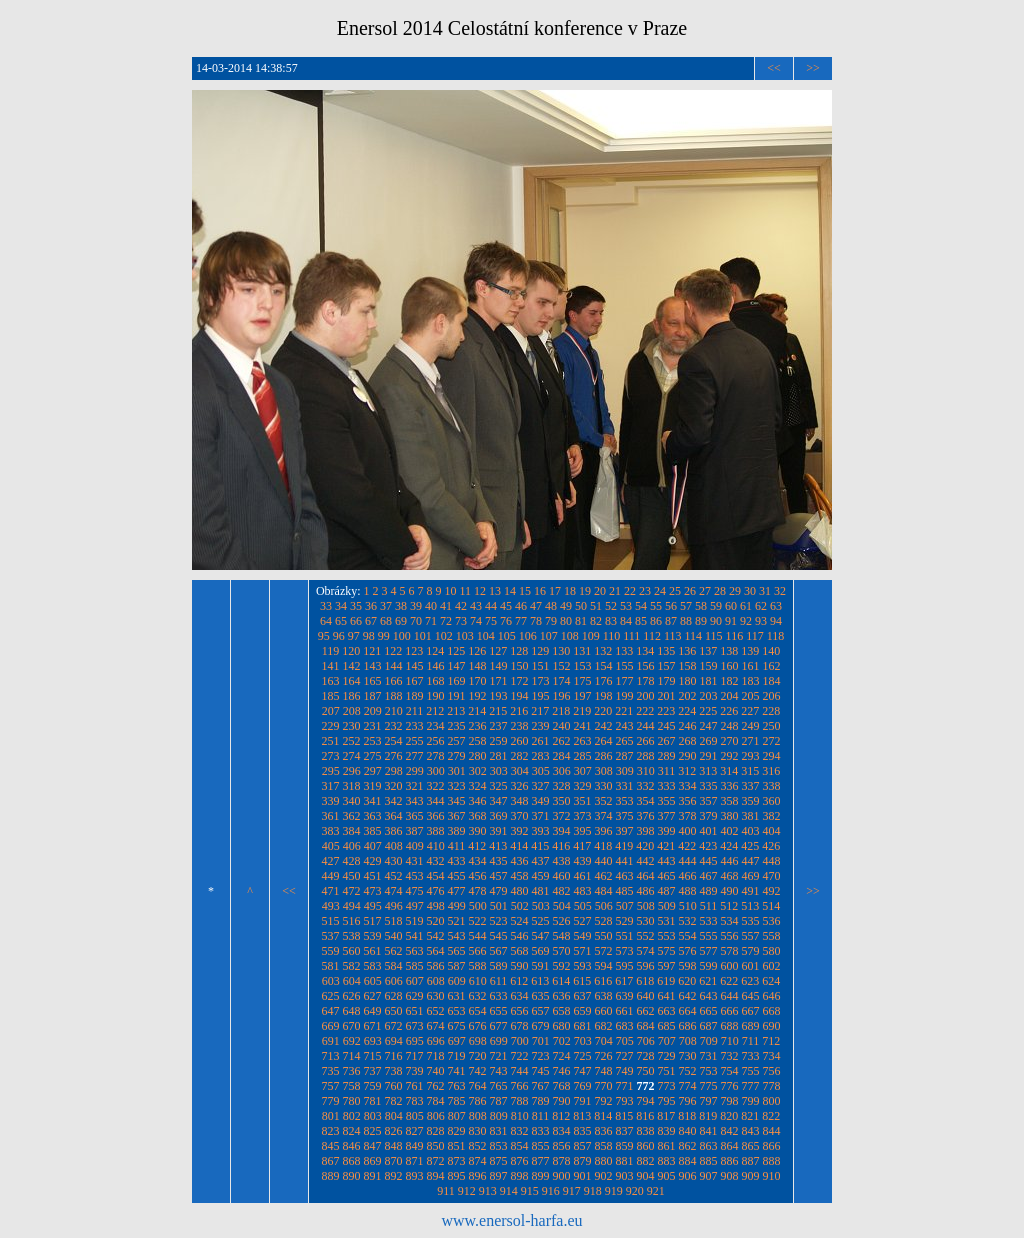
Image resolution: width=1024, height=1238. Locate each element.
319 (373, 786)
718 (436, 1056)
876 (520, 1161)
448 (772, 861)
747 (583, 1071)
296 (352, 771)
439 (583, 861)
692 (352, 1041)
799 (751, 1101)
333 (667, 786)
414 (519, 846)
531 (667, 921)
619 (666, 981)
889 (331, 1176)
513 (750, 906)
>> (813, 68)
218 (561, 711)
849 (415, 1146)
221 (624, 711)
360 (772, 801)
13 (495, 591)
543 (457, 936)
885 (709, 1161)
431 (415, 861)
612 (519, 981)
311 (667, 771)
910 (772, 1176)
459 (541, 876)
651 (415, 1011)
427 (331, 861)
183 (751, 681)
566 (478, 951)
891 (373, 1176)
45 (506, 606)
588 (478, 966)
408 (394, 846)
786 (478, 1101)
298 (394, 771)
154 (604, 666)
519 (415, 921)
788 (520, 1101)
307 (583, 771)
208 (352, 711)
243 (625, 726)
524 (520, 921)
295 (331, 771)
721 (499, 1056)
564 (436, 951)
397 (625, 831)
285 (583, 756)
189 (415, 696)
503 (541, 906)
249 (751, 726)
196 (562, 696)
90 (716, 621)
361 (331, 816)
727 (625, 1056)
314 (729, 771)
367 (457, 816)
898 (520, 1176)
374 (604, 816)
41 (446, 606)
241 (583, 726)
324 (478, 786)
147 (457, 666)
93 (761, 621)
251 (331, 741)
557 (751, 936)
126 (477, 651)
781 (373, 1101)
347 (499, 801)
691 (331, 1041)
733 (751, 1056)
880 (604, 1161)
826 (394, 1131)
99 (384, 636)
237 (499, 726)
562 (394, 951)
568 (520, 951)
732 (730, 1056)
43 (476, 606)
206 (772, 696)
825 (373, 1131)
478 (478, 891)
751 (667, 1071)
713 (331, 1056)
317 (331, 786)
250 (772, 726)
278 (436, 756)
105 (507, 636)
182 (730, 681)
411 (457, 846)
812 (561, 1116)
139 (750, 651)
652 (436, 1011)
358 (730, 801)
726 (604, 1056)
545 (499, 936)
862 (688, 1146)
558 (772, 936)
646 (772, 996)
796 (688, 1101)
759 (373, 1086)
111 (631, 636)
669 (331, 1026)
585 (415, 966)
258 (478, 741)
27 (705, 591)
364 (394, 816)
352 (604, 801)
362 (352, 816)
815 (624, 1116)
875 (499, 1161)
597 (667, 966)
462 (604, 876)
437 (541, 861)
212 (435, 711)
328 (562, 786)
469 (751, 876)
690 (772, 1026)
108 (570, 636)
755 (751, 1071)
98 (369, 636)
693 (373, 1041)
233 (415, 726)
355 (667, 801)
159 (709, 666)
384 (352, 831)
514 (771, 906)
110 (612, 636)
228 (771, 711)
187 (373, 696)
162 (772, 666)
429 (373, 861)
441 (625, 861)
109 (591, 636)
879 (583, 1161)
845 (331, 1146)
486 (646, 891)
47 (536, 606)
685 (667, 1026)
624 (771, 981)
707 (667, 1041)
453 (415, 876)
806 (436, 1116)
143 (373, 666)
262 (562, 741)
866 (772, 1146)
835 (583, 1131)
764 (478, 1086)
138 (729, 651)
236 (478, 726)
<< (774, 68)
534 (730, 921)
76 (506, 621)
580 (772, 951)
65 (341, 621)
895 (457, 1176)
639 (625, 996)
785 (457, 1101)
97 (354, 636)
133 (624, 651)
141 (331, 666)
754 (730, 1071)
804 (394, 1116)
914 (509, 1191)
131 (582, 651)
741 (457, 1071)
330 (604, 786)
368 (478, 816)
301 (457, 771)
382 (772, 816)
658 (562, 1011)
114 (693, 636)
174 (562, 681)
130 (561, 651)
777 (751, 1086)
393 (541, 831)
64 (326, 621)
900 (562, 1176)
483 (583, 891)
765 (499, 1086)
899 (541, 1176)
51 (596, 606)
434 (478, 861)
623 (750, 981)
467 (709, 876)
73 (461, 621)
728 (646, 1056)
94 (776, 621)
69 (401, 621)
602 (772, 966)
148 (478, 666)
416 (561, 846)
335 (709, 786)
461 (583, 876)
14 (510, 591)
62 (761, 606)
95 (324, 636)
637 (583, 996)
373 (583, 816)
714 (352, 1056)
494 (352, 906)
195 (541, 696)
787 (499, 1101)
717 (415, 1056)
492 (772, 891)
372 (562, 816)
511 (709, 906)
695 (415, 1041)
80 (566, 621)
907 (709, 1176)
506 (604, 906)
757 (331, 1086)
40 (431, 606)
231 (373, 726)
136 (687, 651)
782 (394, 1101)
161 (751, 666)
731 (709, 1056)
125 (456, 651)
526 (562, 921)
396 (604, 831)
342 (394, 801)
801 (331, 1116)
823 (331, 1131)
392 (520, 831)
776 (730, 1086)
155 (625, 666)
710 (730, 1041)
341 (373, 801)
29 (735, 591)
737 (373, 1071)
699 (499, 1041)
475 (415, 891)
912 (467, 1191)
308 (604, 771)
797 (709, 1101)
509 (667, 906)
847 (373, 1146)
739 (415, 1071)
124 (435, 651)
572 (604, 951)
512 (729, 906)
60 (731, 606)
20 (600, 591)
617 (624, 981)
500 (478, 906)
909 (751, 1176)
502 (520, 906)
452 (394, 876)
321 (415, 786)
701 (541, 1041)
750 (646, 1071)
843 (751, 1131)
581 (331, 966)
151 (541, 666)
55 (656, 606)
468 (730, 876)
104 (486, 636)
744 (520, 1071)
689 (751, 1026)
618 (645, 981)
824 (352, 1131)
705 (625, 1041)
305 (541, 771)
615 (582, 981)
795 (667, 1101)
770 (604, 1086)
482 (562, 891)
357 (709, 801)
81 (581, 621)
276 (394, 756)
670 (352, 1026)
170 (478, 681)
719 (457, 1056)
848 (394, 1146)
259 (499, 741)
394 (562, 831)
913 (488, 1191)
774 (688, 1086)
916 (551, 1191)
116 (735, 636)
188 (394, 696)
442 (646, 861)
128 (519, 651)
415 (540, 846)
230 (352, 726)
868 (352, 1161)
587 (457, 966)
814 (603, 1116)
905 (667, 1176)
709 (709, 1041)
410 (436, 846)
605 (373, 981)
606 (394, 981)
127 (498, 651)
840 (688, 1131)
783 (415, 1101)
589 (499, 966)
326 (520, 786)
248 (730, 726)
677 (499, 1026)
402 (730, 831)
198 (604, 696)
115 (714, 636)
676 (478, 1026)
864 (730, 1146)
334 (688, 786)
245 (667, 726)
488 (688, 891)
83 (611, 621)
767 (541, 1086)
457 (499, 876)
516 (352, 921)
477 (457, 891)
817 (666, 1116)
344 (436, 801)
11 (466, 591)
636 (562, 996)
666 (730, 1011)
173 (541, 681)
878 (562, 1161)
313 (708, 771)
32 (780, 591)
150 (520, 666)
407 (373, 846)
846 (352, 1146)
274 (352, 756)
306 (562, 771)
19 (585, 591)
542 (436, 936)
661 (625, 1011)
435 (499, 861)
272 (772, 741)
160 (730, 666)
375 (625, 816)
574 (646, 951)
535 (751, 921)
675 (457, 1026)
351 (583, 801)
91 (731, 621)
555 (709, 936)
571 (583, 951)
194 (520, 696)
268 (688, 741)
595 (625, 966)
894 (436, 1176)
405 (331, 846)
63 (776, 606)
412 (477, 846)
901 (583, 1176)
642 (688, 996)
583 (373, 966)
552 (646, 936)
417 (582, 846)
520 (436, 921)
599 (709, 966)
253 (373, 741)
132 (603, 651)
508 (646, 906)
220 (603, 711)
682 (604, 1026)
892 (394, 1176)
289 (667, 756)
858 (604, 1146)
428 (352, 861)
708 (688, 1041)
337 (751, 786)
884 (688, 1161)
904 (646, 1176)
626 (352, 996)
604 (352, 981)
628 (394, 996)
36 (371, 606)
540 (394, 936)
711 (751, 1041)
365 (415, 816)
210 (394, 711)
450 (352, 876)
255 (415, 741)
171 (499, 681)
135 (666, 651)
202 (688, 696)
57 (686, 606)
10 (451, 591)
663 (667, 1011)
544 (478, 936)
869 (373, 1161)
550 (604, 936)
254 (394, 741)
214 (477, 711)
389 (457, 831)
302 (478, 771)
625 (331, 996)
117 (755, 636)
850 (436, 1146)
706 (646, 1041)
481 (541, 891)
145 (415, 666)
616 (603, 981)
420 (645, 846)
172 (520, 681)
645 (751, 996)
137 (708, 651)
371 (541, 816)
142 (352, 666)
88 (686, 621)
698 (478, 1041)
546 (520, 936)
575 (667, 951)
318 (352, 786)
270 (730, 741)
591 (541, 966)
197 (583, 696)
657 (541, 1011)
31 (765, 591)
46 (521, 606)
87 (671, 621)
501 (499, 906)
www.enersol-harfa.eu (511, 1220)
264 (604, 741)
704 (604, 1041)
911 (446, 1191)
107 (549, 636)
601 (751, 966)
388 (436, 831)
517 (373, 921)
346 (478, 801)
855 (541, 1146)
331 (625, 786)
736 (352, 1071)
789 (541, 1101)
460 (562, 876)
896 (478, 1176)
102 (444, 636)
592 (562, 966)
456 (478, 876)
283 (541, 756)
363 (373, 816)
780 (352, 1101)
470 (772, 876)
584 (394, 966)
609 (457, 981)
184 (772, 681)
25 (675, 591)
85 (641, 621)
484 (604, 891)
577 (709, 951)
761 (415, 1086)
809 (499, 1116)
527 (583, 921)
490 (730, 891)
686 (688, 1026)
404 (772, 831)
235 (457, 726)
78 (536, 621)
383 (331, 831)
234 (436, 726)
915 (530, 1191)
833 (541, 1131)
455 (457, 876)
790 (562, 1101)
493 (331, 906)
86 (656, 621)
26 (690, 591)
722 (520, 1056)
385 (373, 831)
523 (499, 921)
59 (716, 606)
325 (499, 786)
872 (436, 1161)
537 (331, 936)
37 (386, 606)
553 (667, 936)
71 (431, 621)
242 (604, 726)
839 (667, 1131)
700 (520, 1041)
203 (709, 696)
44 (491, 606)
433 (457, 861)
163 (331, 681)
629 (415, 996)
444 (688, 861)
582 (352, 966)
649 (373, 1011)
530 (646, 921)
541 (415, 936)
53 (626, 606)
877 (541, 1161)
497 (415, 906)
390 (478, 831)
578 (730, 951)
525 (541, 921)
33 (326, 606)
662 (646, 1011)
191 (457, 696)
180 (688, 681)
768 (562, 1086)
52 (611, 606)
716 (394, 1056)
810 (520, 1116)
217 (540, 711)
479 (499, 891)
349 (541, 801)
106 (528, 636)
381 (751, 816)
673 (415, 1026)
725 (583, 1056)
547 (541, 936)
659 (583, 1011)
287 (625, 756)
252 (352, 741)
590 (520, 966)
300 (436, 771)
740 (436, 1071)
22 (630, 591)
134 (645, 651)
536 (772, 921)
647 (331, 1011)
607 (415, 981)
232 (394, 726)
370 (520, 816)
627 (373, 996)
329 (583, 786)
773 (667, 1086)
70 (416, 621)
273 (331, 756)
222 (645, 711)
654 (478, 1011)
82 (596, 621)
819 (708, 1116)
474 (394, 891)
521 (457, 921)
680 (562, 1026)
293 (751, 756)
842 (730, 1131)
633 (499, 996)
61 (746, 606)
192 (478, 696)
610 (478, 981)
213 (456, 711)
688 (730, 1026)
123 (414, 651)
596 (646, 966)
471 (331, 891)
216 (519, 711)
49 (566, 606)
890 (352, 1176)
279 (457, 756)
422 (687, 846)
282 (520, 756)
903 (625, 1176)
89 (701, 621)
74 (476, 621)
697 (457, 1041)
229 (331, 726)
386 (394, 831)
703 (583, 1041)
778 (772, 1086)
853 (499, 1146)
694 (394, 1041)
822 (771, 1116)
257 (457, 741)
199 (625, 696)
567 (499, 951)
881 (625, 1161)
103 (465, 636)
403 (751, 831)
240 (562, 726)
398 (646, 831)
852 (478, 1146)
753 (709, 1071)
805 (415, 1116)
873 (457, 1161)
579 (751, 951)
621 (708, 981)
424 (729, 846)
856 (562, 1146)
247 (709, 726)
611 (499, 981)
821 (750, 1116)
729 (667, 1056)
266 (646, 741)
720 (478, 1056)
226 (729, 711)
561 (373, 951)
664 (688, 1011)
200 (646, 696)
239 (541, 726)
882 (646, 1161)
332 (646, 786)
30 (750, 591)
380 (730, 816)
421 (666, 846)
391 (499, 831)
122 (393, 651)
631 (457, 996)
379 (709, 816)
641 (667, 996)
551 (625, 936)
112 (652, 636)
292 (730, 756)
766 (520, 1086)
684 (646, 1026)
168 (436, 681)
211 (415, 711)
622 (729, 981)
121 (372, 651)
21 (615, 591)
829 (457, 1131)
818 (687, 1116)
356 (688, 801)
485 (625, 891)
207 (331, 711)
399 (667, 831)
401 (709, 831)
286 (604, 756)
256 (436, 741)
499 (457, 906)
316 (771, 771)
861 (667, 1146)
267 (667, 741)
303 (499, 771)
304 (520, 771)
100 (402, 636)
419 (624, 846)
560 (352, 951)
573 (625, 951)
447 (751, 861)
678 (520, 1026)
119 (331, 651)
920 (635, 1191)
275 (373, 756)
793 (625, 1101)
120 (351, 651)
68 (386, 621)
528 (604, 921)
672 (394, 1026)
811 (541, 1116)
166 (394, 681)
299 (415, 771)
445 (709, 861)
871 (415, 1161)
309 (625, 771)
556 (730, 936)
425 (750, 846)
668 (772, 1011)
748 (604, 1071)
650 (394, 1011)
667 (751, 1011)
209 (373, 711)
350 (562, 801)
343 (415, 801)
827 (415, 1131)
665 (709, 1011)
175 (583, 681)
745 (541, 1071)
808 (478, 1116)
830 (478, 1131)
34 (341, 606)
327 (541, 786)
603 (331, 981)
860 (646, 1146)
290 (688, 756)
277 (415, 756)
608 (436, 981)
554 (688, 936)
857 (583, 1146)
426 (771, 846)
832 (520, 1131)
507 (625, 906)
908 (730, 1176)
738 (394, 1071)
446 (730, 861)
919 (614, 1191)
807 (457, 1116)
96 (339, 636)
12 (480, 591)
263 (583, 741)
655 (499, 1011)
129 (540, 651)
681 (583, 1026)
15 (525, 591)
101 (423, 636)
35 (356, 606)
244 (646, 726)
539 (373, 936)
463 (625, 876)
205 (751, 696)
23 (645, 591)
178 (646, 681)
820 (729, 1116)
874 (478, 1161)
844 (772, 1131)
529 (625, 921)
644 (730, 996)
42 (461, 606)
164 (352, 681)
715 (373, 1056)
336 (730, 786)
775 (709, 1086)
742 (478, 1071)
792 (604, 1101)
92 (746, 621)
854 (520, 1146)
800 (772, 1101)
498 (436, 906)
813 (582, 1116)
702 (562, 1041)
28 (720, 591)
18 (570, 591)
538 (352, 936)
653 (457, 1011)
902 (604, 1176)
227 (750, 711)
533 (709, 921)
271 (751, 741)
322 (436, 786)
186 (352, 696)
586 (436, 966)
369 (499, 816)
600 (730, 966)
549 (583, 936)
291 (709, 756)
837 (625, 1131)
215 (498, 711)
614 (561, 981)
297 (373, 771)
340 (352, 801)
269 (709, 741)
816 (645, 1116)
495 (373, 906)
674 (436, 1026)
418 (603, 846)
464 (646, 876)
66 (356, 621)
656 (520, 1011)
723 (541, 1056)
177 (625, 681)
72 (446, 621)
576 (688, 951)
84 (626, 621)
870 (394, 1161)
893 (415, 1176)
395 (583, 831)
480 (520, 891)
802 (352, 1116)
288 (646, 756)
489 (709, 891)
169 (457, 681)
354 (646, 801)
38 (401, 606)
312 (687, 771)
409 (415, 846)
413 (498, 846)
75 (491, 621)
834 (562, 1131)
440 (604, 861)
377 (667, 816)
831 (499, 1131)
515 (331, 921)
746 (562, 1071)
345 (457, 801)
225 (708, 711)
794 (646, 1101)
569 (541, 951)
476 (436, 891)
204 (730, 696)
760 (394, 1086)
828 (436, 1131)
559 (331, 951)
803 (373, 1116)
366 (436, 816)
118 (776, 636)
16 (540, 591)
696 (436, 1041)
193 (499, 696)
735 (331, 1071)
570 (562, 951)
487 (667, 891)
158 (688, 666)
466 (688, 876)
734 (772, 1056)
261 (541, 741)
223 (666, 711)
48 (551, 606)
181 (709, 681)
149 (499, 666)
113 (673, 636)
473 (373, 891)
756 (772, 1071)
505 (583, 906)
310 (646, 771)
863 (709, 1146)
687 (709, 1026)
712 (771, 1041)
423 (708, 846)
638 (604, 996)
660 (604, 1011)
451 (373, 876)
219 (582, 711)
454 (436, 876)
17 (555, 591)
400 (688, 831)
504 (562, 906)
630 (436, 996)
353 (625, 801)
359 (751, 801)
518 (394, 921)
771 (625, 1086)
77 (521, 621)
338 (772, 786)
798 (730, 1101)
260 (520, 741)
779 (331, 1101)
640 (646, 996)
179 (667, 681)
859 (625, 1146)
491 (751, 891)
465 (667, 876)
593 (583, 966)
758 (352, 1086)
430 (394, 861)
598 (688, 966)
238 (520, 726)
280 (478, 756)
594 (604, 966)
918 (593, 1191)
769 (583, 1086)
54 (641, 606)
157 (667, 666)
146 (436, 666)
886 (730, 1161)
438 (562, 861)
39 (416, 606)
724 (562, 1056)
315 (750, 771)
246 (688, 726)
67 (371, 621)
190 (436, 696)
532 (688, 921)
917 (572, 1191)
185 (331, 696)
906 (688, 1176)
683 (625, 1026)
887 (751, 1161)
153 (583, 666)
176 (604, 681)
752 (688, 1071)
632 (478, 996)
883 (667, 1161)
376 (646, 816)
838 (646, 1131)
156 (646, 666)
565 (457, 951)
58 (701, 606)
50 (581, 606)
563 (415, 951)
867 (331, 1161)
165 (373, 681)
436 (520, 861)
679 (541, 1026)
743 (499, 1071)
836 (604, 1131)
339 (331, 801)
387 (415, 831)
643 (709, 996)
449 (331, 876)
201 (667, 696)
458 (520, 876)
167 (415, 681)
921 (656, 1191)
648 (352, 1011)
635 (541, 996)
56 (671, 606)
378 (688, 816)
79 (551, 621)
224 (687, 711)
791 (583, 1101)
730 (688, 1056)
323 (457, 786)
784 (436, 1101)
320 (394, 786)
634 (520, 996)
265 (625, 741)
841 (709, 1131)
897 (499, 1176)
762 (436, 1086)
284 (562, 756)
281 (499, 756)
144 (394, 666)
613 (540, 981)
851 (457, 1146)
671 (373, 1026)
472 (352, 891)
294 (772, 756)
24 (660, 591)
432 (436, 861)
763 (457, 1086)
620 (687, 981)
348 (520, 801)
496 (394, 906)
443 (667, 861)
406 (352, 846)
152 (562, 666)
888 (772, 1161)
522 (478, 921)
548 (562, 936)
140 (771, 651)
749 (625, 1071)
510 (688, 906)
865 (751, 1146)
